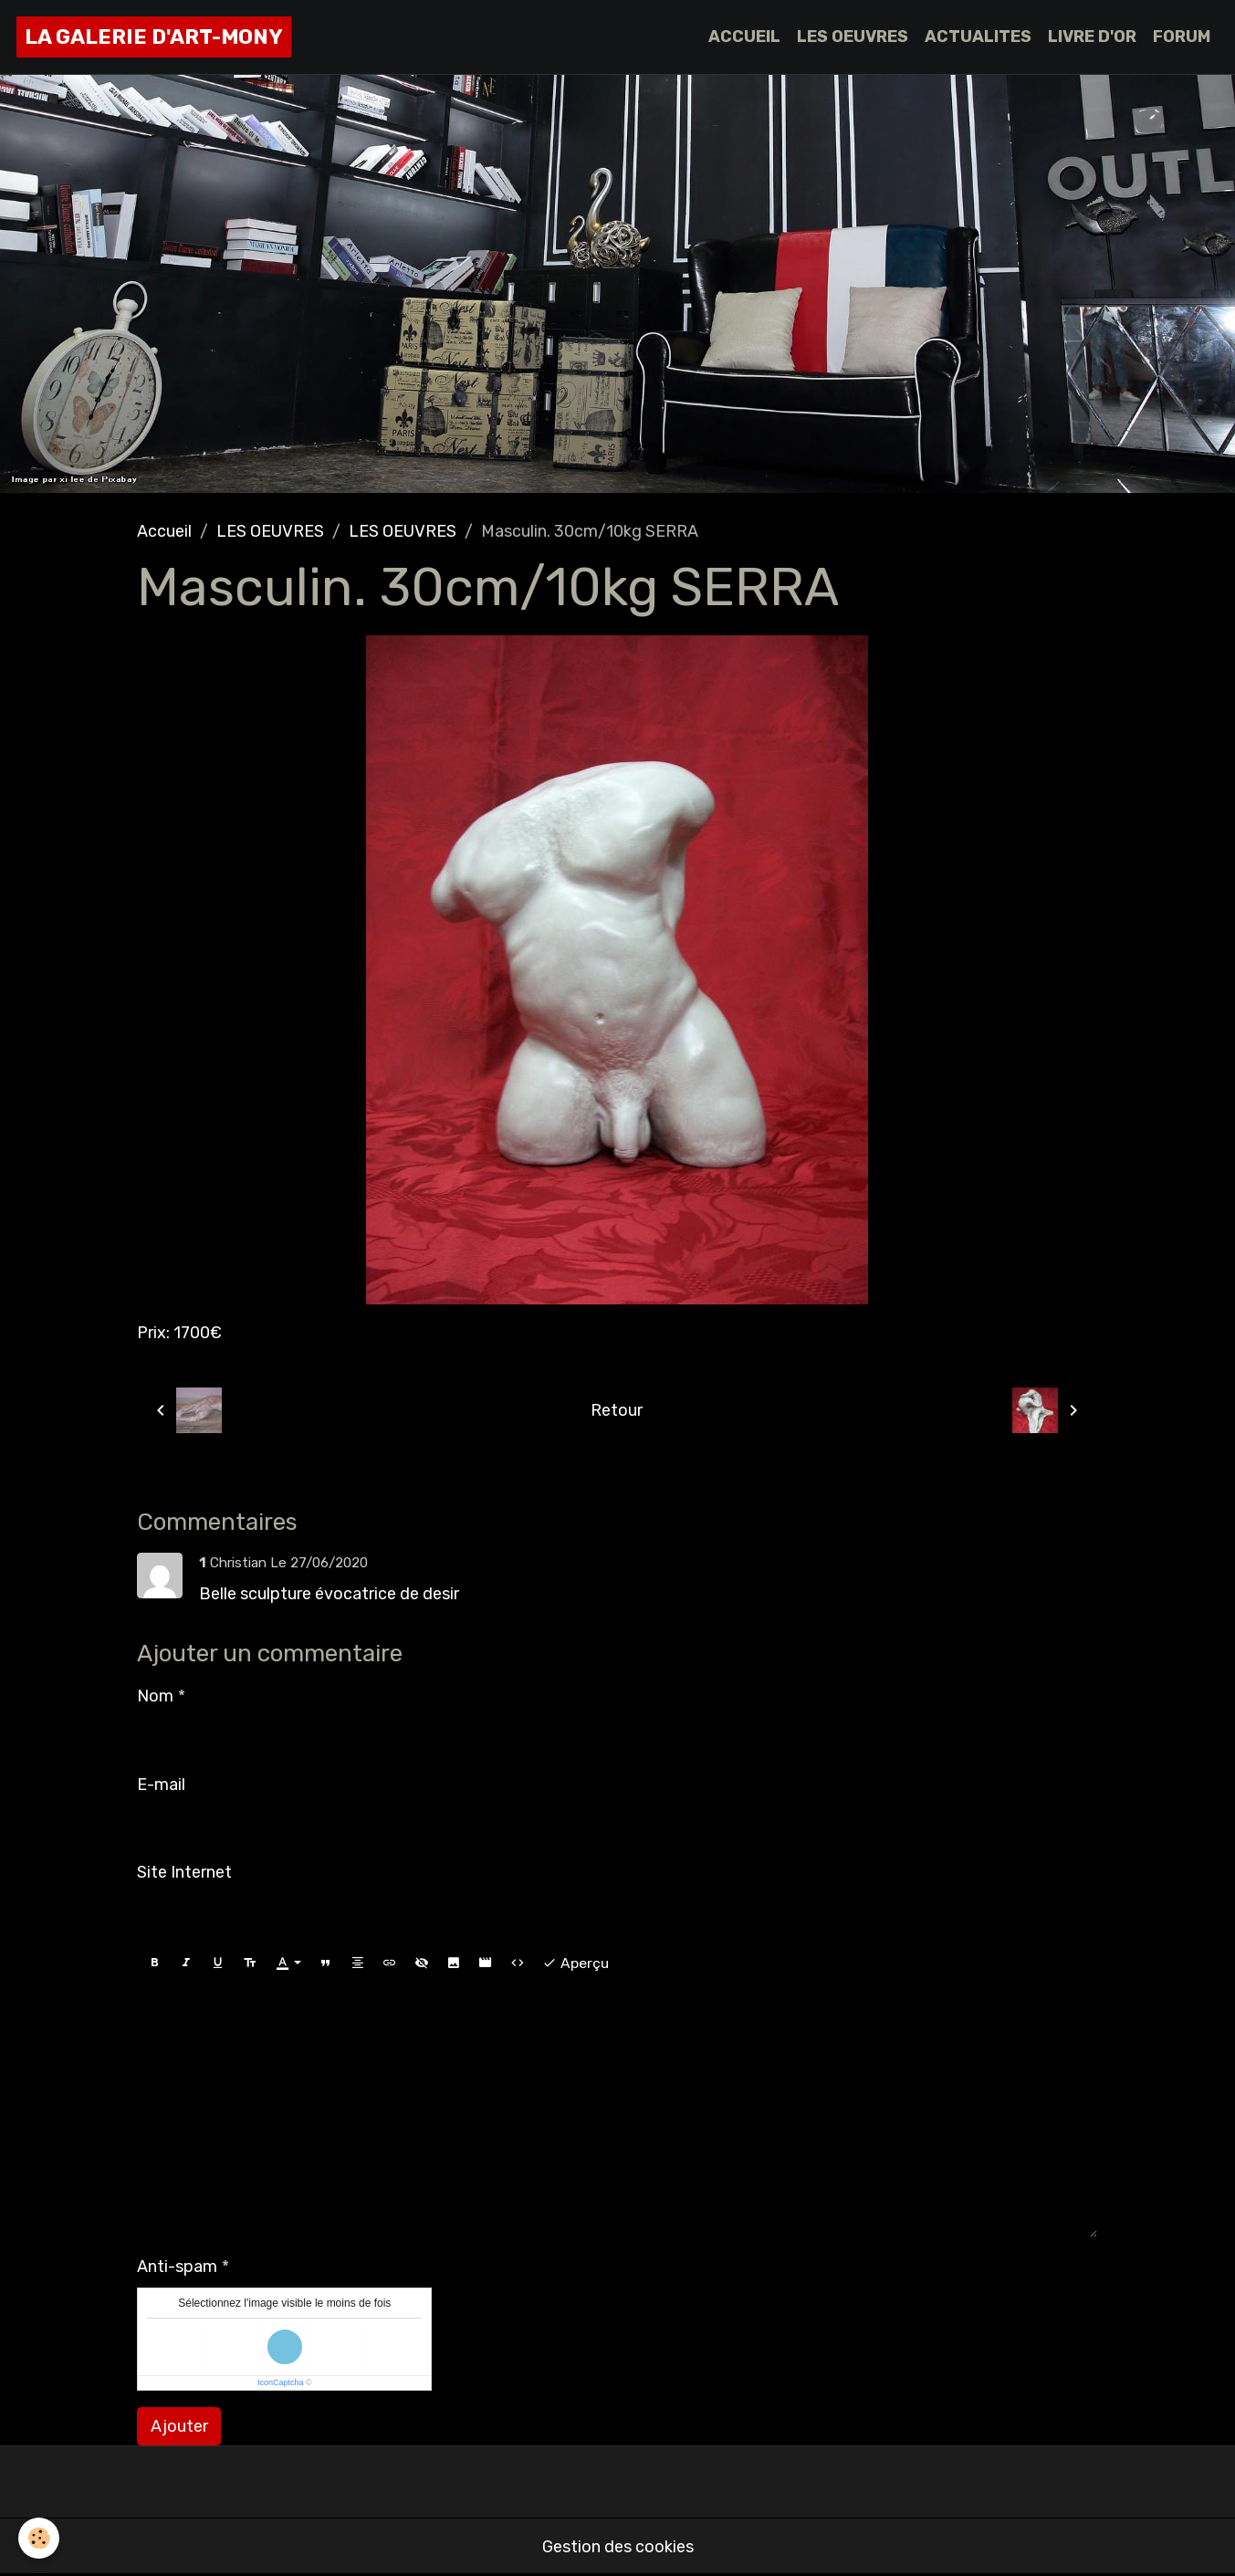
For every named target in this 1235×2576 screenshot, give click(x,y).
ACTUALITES (978, 36)
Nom (155, 1696)
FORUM (1181, 36)
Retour (617, 1410)
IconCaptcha (280, 2382)
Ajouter (179, 2426)
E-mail (161, 1785)
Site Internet (184, 1872)
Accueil (164, 531)
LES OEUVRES (852, 36)
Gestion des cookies (618, 2547)
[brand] (153, 37)
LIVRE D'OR (1092, 36)
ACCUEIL (744, 36)
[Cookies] (38, 2538)
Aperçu (575, 1963)
